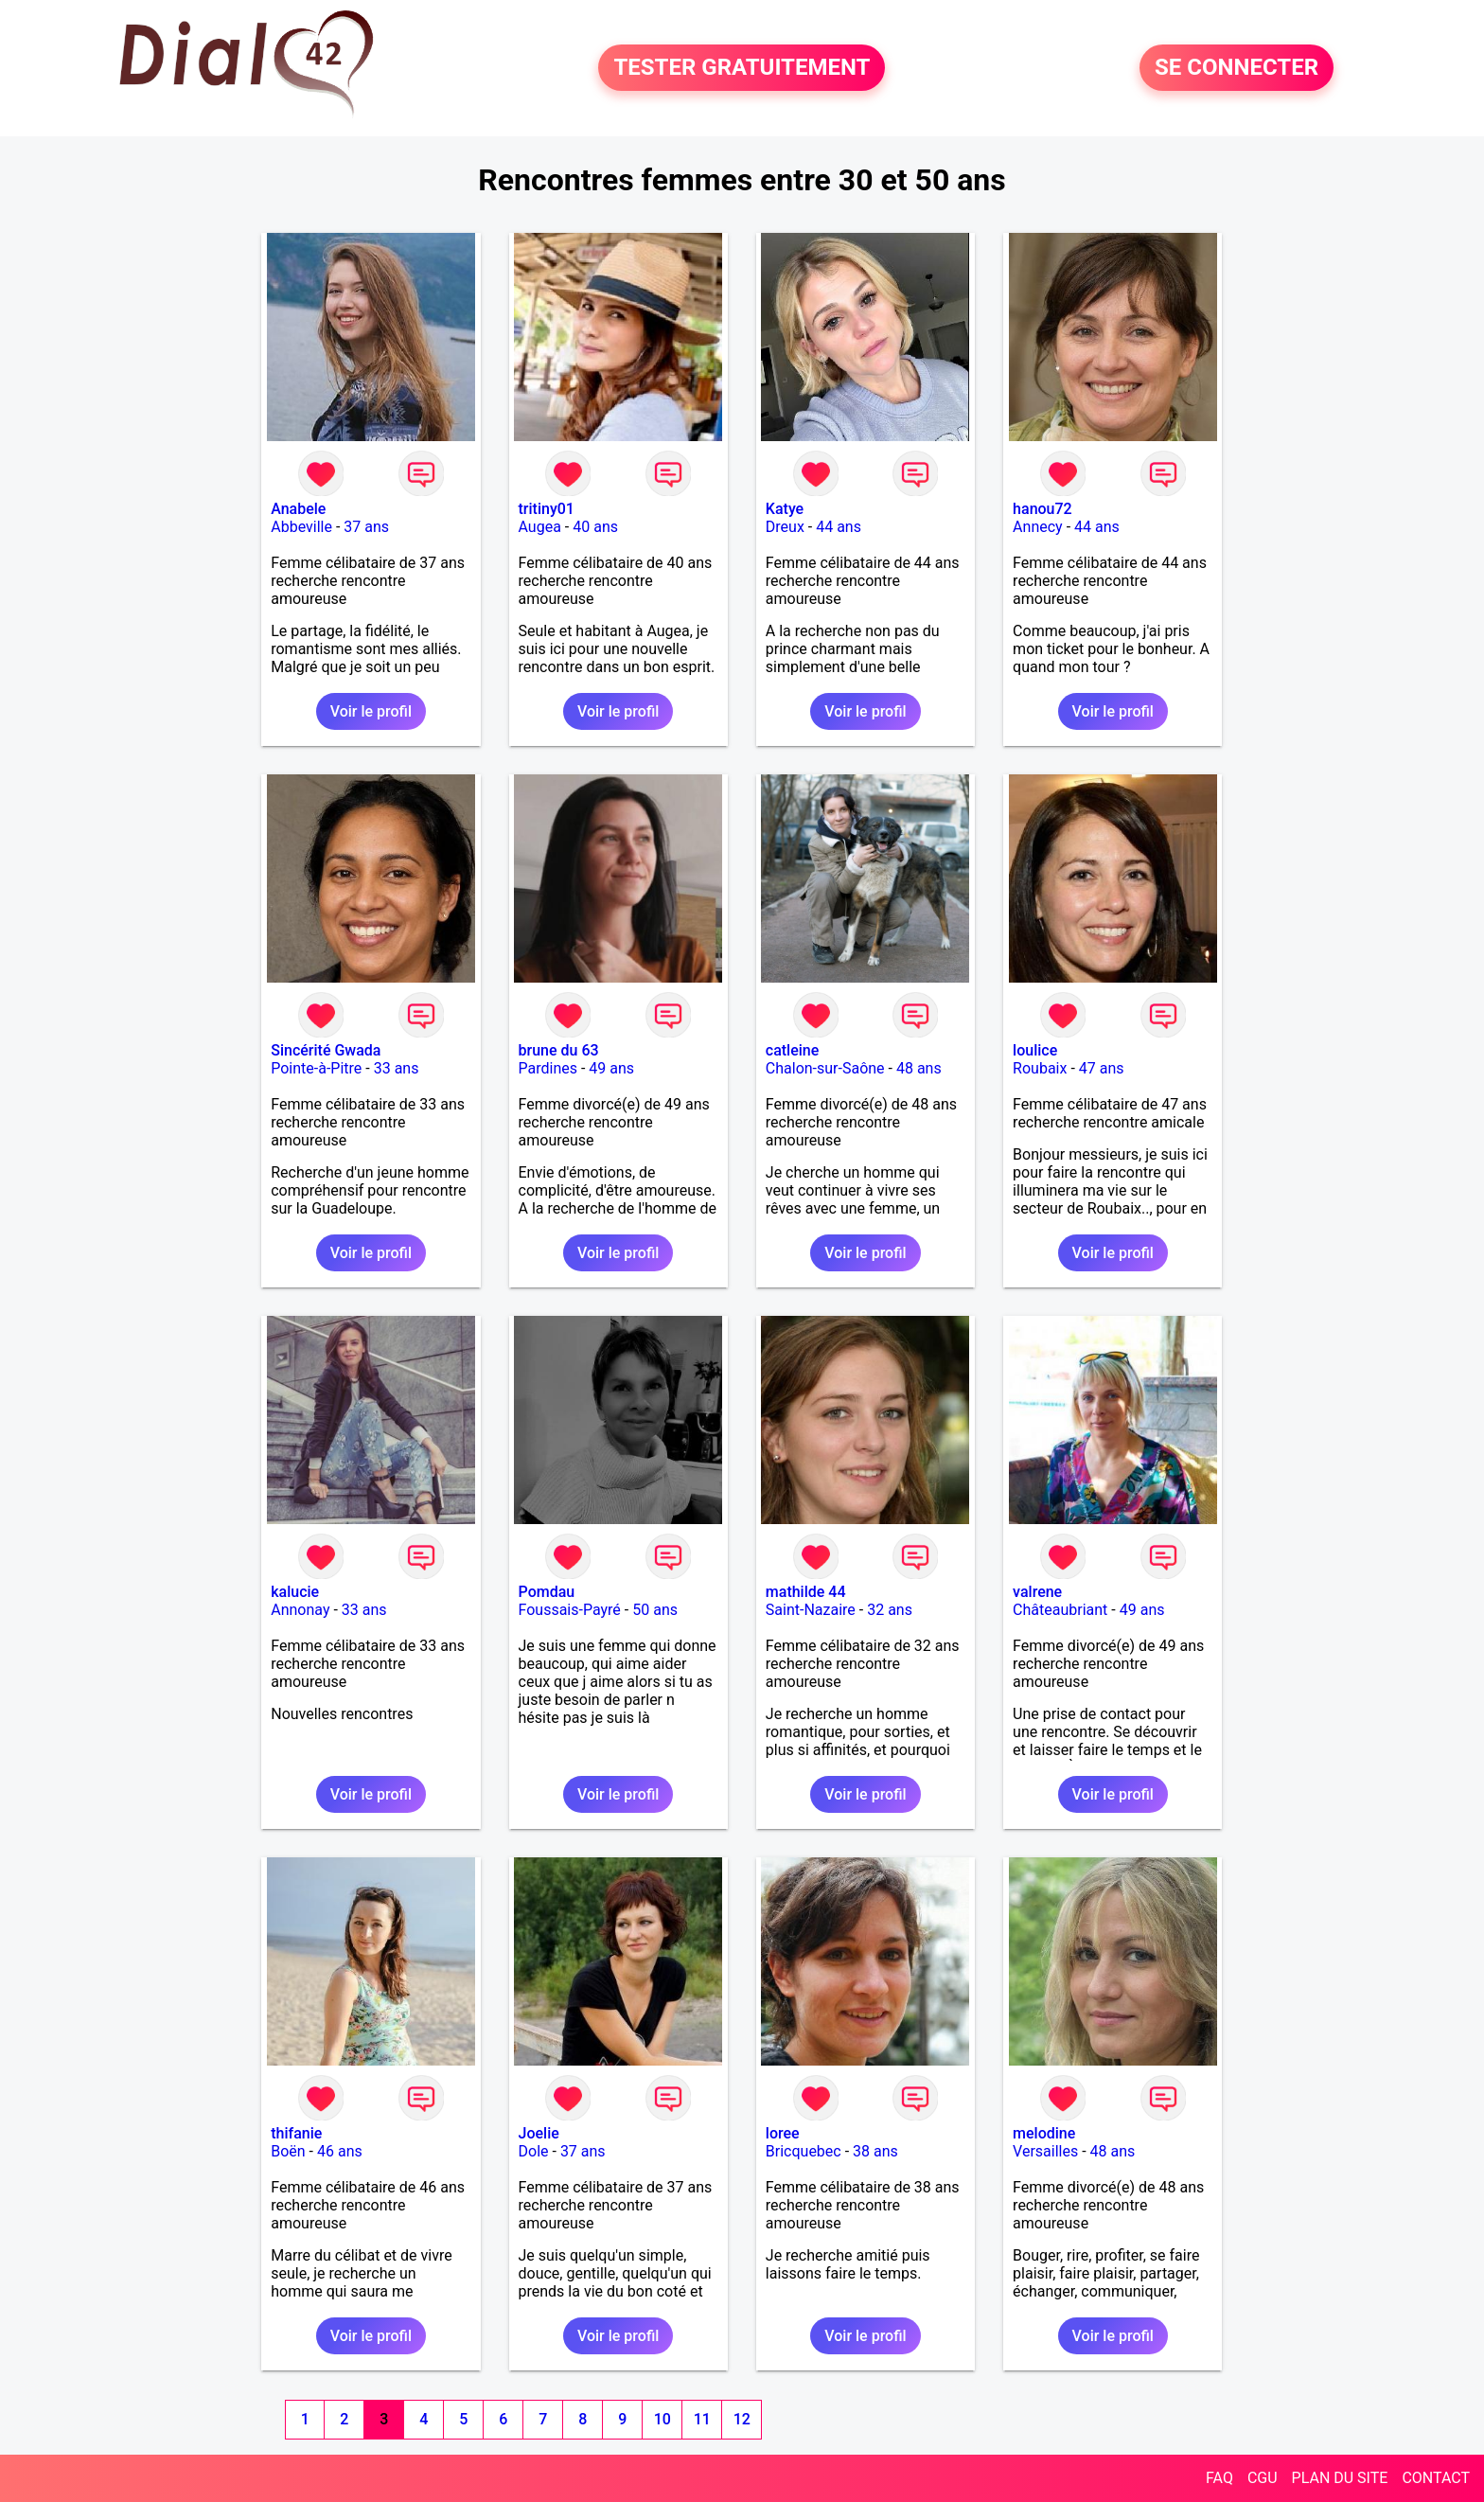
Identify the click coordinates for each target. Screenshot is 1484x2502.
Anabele (298, 509)
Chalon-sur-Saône (825, 1068)
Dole (534, 2151)
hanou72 (1042, 509)
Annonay (300, 1610)
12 (742, 2419)
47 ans (1101, 1068)
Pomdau (547, 1592)
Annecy (1038, 527)
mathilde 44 (806, 1592)
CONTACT (1436, 2478)
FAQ (1219, 2478)
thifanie (296, 2133)
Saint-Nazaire (811, 1610)
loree (783, 2133)
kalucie (295, 1592)
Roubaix (1040, 1068)
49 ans (611, 1068)
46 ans (339, 2151)
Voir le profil (371, 711)
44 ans (838, 527)
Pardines (548, 1068)
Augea (540, 527)
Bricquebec (803, 2151)
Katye (785, 509)
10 (662, 2419)
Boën (288, 2151)
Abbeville (301, 527)
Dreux (785, 527)
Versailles (1045, 2151)
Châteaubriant (1060, 1610)
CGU (1262, 2478)
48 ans (919, 1068)
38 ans (875, 2151)
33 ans (396, 1068)
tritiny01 (546, 509)
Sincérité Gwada (325, 1050)
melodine (1044, 2133)
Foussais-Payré (570, 1610)
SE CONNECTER (1236, 68)
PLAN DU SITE (1340, 2478)
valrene (1037, 1592)
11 (702, 2419)
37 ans (366, 527)
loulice (1035, 1050)
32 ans (889, 1610)
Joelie (539, 2133)
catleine (793, 1050)
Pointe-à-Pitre (316, 1068)
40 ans (595, 527)
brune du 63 (559, 1050)
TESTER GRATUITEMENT (741, 68)
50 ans (655, 1610)
